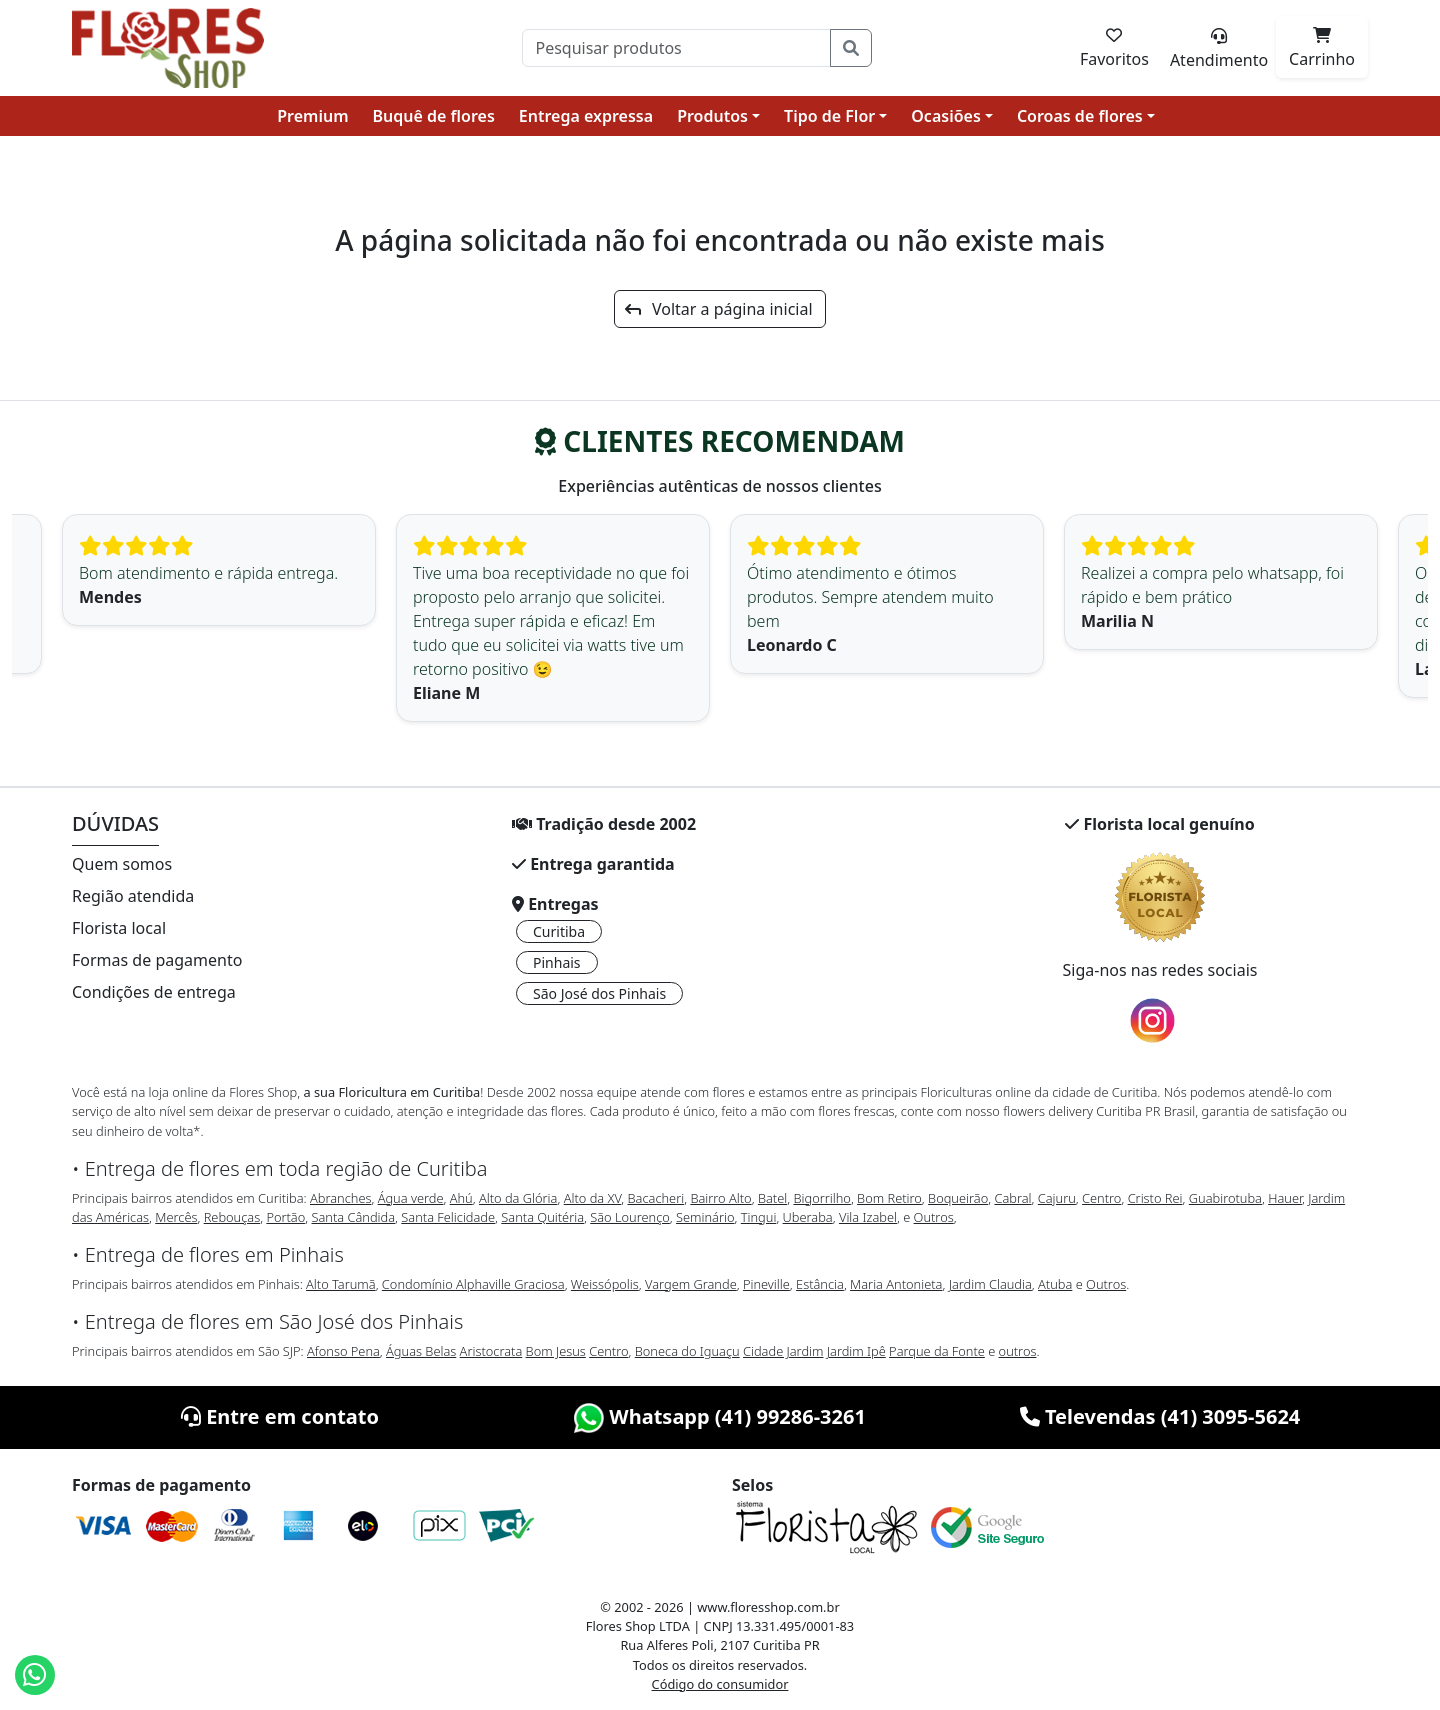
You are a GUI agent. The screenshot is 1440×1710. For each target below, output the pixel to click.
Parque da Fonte (937, 1351)
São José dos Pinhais (599, 993)
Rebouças (232, 1217)
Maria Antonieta (896, 1284)
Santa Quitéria (542, 1217)
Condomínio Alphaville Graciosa (473, 1284)
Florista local (119, 928)
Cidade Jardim (783, 1351)
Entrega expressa (586, 116)
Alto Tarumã (341, 1284)
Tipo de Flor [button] (829, 116)
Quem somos (122, 864)
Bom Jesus (556, 1351)
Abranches (340, 1198)
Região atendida (133, 896)
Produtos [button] (712, 116)
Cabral (1012, 1198)
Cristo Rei (1155, 1198)
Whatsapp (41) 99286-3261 (720, 1416)
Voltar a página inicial (718, 309)
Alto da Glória (518, 1198)
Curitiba (559, 931)
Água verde (411, 1198)
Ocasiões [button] (946, 116)
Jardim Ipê (856, 1351)
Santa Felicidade (448, 1217)
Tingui (759, 1217)
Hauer (1285, 1198)
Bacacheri (656, 1198)
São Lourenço (630, 1217)
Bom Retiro (889, 1198)
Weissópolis (605, 1284)
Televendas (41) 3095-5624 (1160, 1416)
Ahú (461, 1198)
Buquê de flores (434, 116)
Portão (285, 1217)
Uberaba (808, 1217)
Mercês (176, 1217)
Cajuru (1057, 1198)
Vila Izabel (868, 1217)
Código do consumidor (720, 1684)
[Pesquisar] (676, 48)
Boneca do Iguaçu (687, 1351)
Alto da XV (593, 1198)
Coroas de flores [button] (1080, 116)
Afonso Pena (343, 1351)
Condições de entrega (154, 992)
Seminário (705, 1217)
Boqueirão (958, 1198)
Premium (312, 116)
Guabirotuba (1225, 1198)
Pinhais (557, 962)
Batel (772, 1198)
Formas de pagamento (157, 960)
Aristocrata (491, 1351)
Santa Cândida (354, 1217)
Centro (1101, 1198)
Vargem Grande (691, 1284)
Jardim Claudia (990, 1284)
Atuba (1055, 1284)
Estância (820, 1284)
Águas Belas (421, 1351)
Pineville (766, 1284)
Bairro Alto (720, 1198)
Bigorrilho (821, 1198)
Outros (934, 1217)
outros (1018, 1351)
